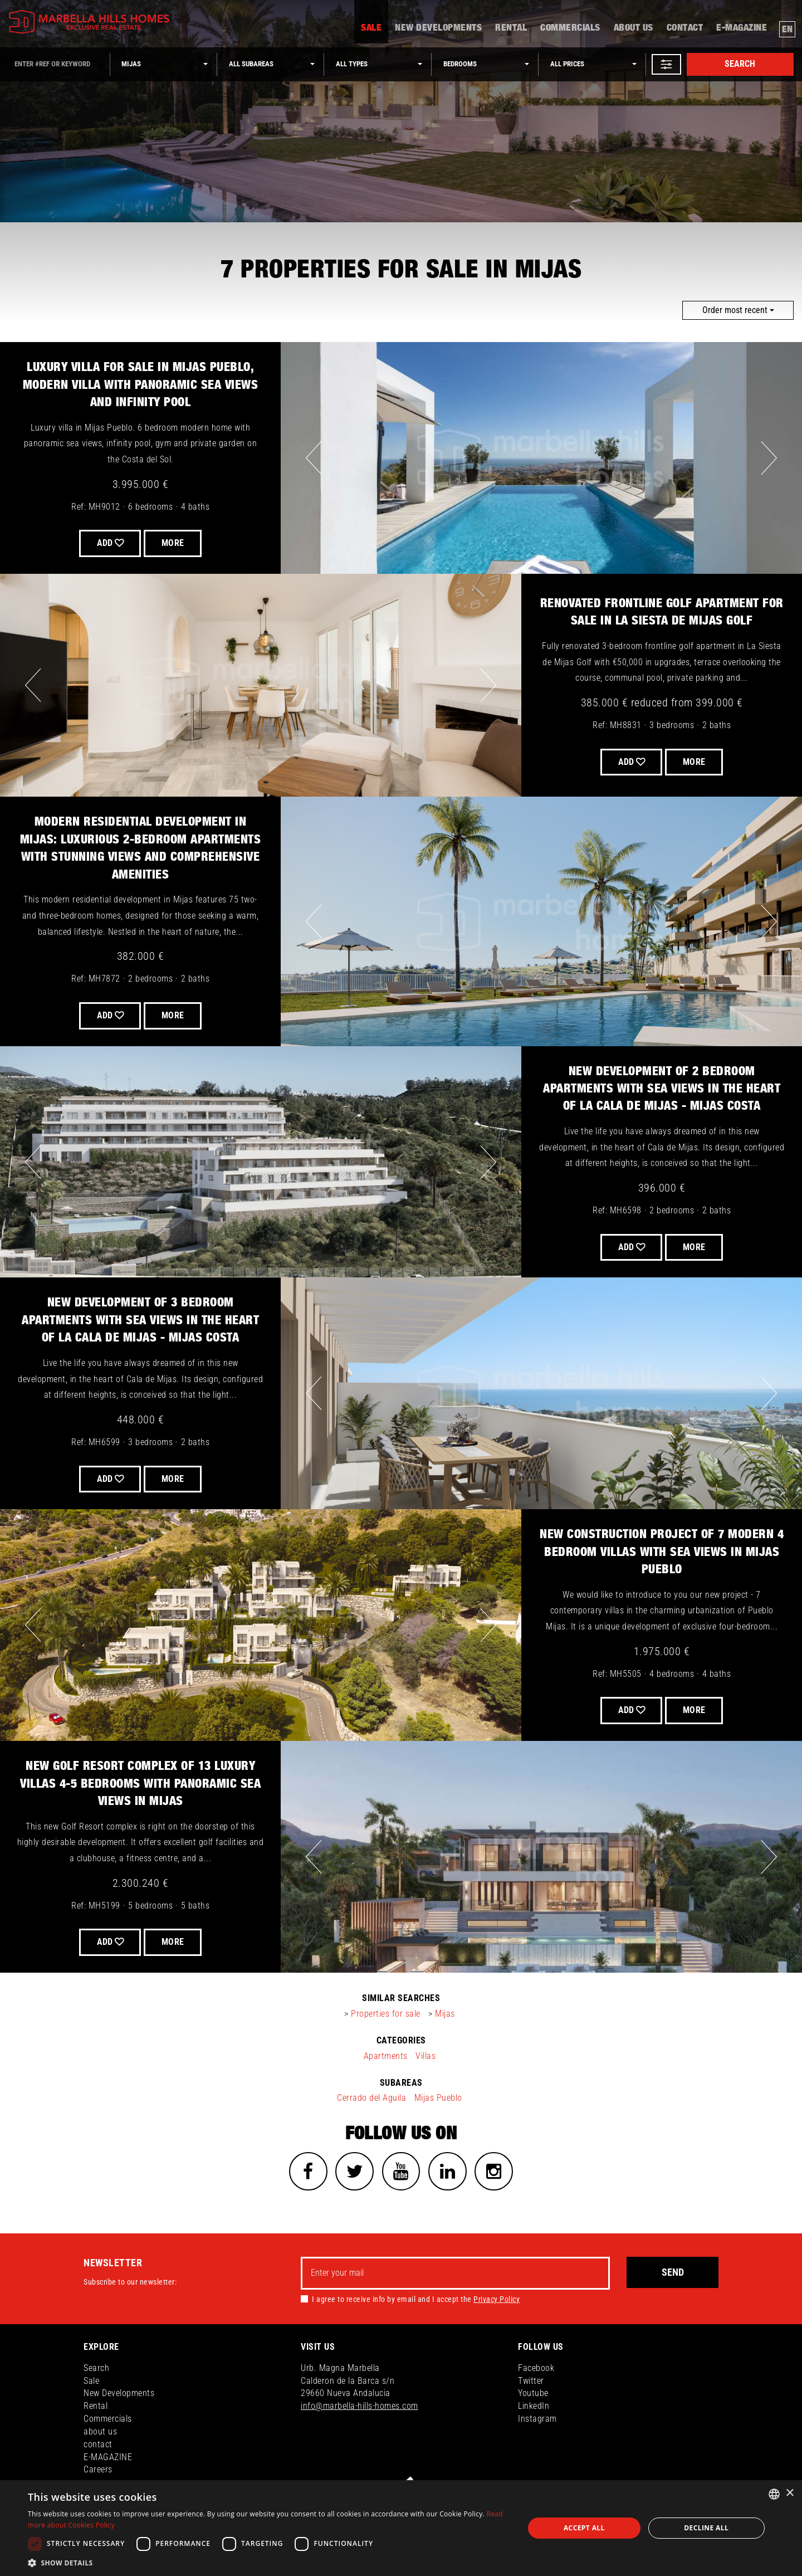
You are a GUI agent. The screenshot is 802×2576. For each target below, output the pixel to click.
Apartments (386, 2056)
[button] (666, 64)
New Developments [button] (438, 31)
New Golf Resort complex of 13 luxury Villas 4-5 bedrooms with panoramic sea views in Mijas (140, 1783)
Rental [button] (511, 31)
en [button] (787, 31)
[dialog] (401, 2528)
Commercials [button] (570, 31)
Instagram (537, 2419)
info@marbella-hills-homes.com (359, 2407)
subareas (401, 2082)
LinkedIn (533, 2407)
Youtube (533, 2394)
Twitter (531, 2381)
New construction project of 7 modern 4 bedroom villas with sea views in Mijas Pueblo (662, 1551)
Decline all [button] (706, 2528)
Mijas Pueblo (438, 2097)
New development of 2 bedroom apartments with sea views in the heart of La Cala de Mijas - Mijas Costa (661, 1089)
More (694, 762)
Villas (425, 2056)
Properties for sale (385, 2013)
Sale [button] (371, 31)
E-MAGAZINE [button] (741, 31)
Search (740, 63)
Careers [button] (98, 2470)
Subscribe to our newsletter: (130, 2282)
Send (673, 2273)
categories (401, 2040)
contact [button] (685, 31)
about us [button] (633, 31)
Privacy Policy (496, 2299)
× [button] (789, 2493)
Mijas (445, 2013)
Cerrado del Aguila (371, 2097)
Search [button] (96, 2368)
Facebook (536, 2368)
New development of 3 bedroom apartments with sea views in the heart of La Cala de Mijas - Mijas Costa (140, 1320)
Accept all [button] (584, 2528)
